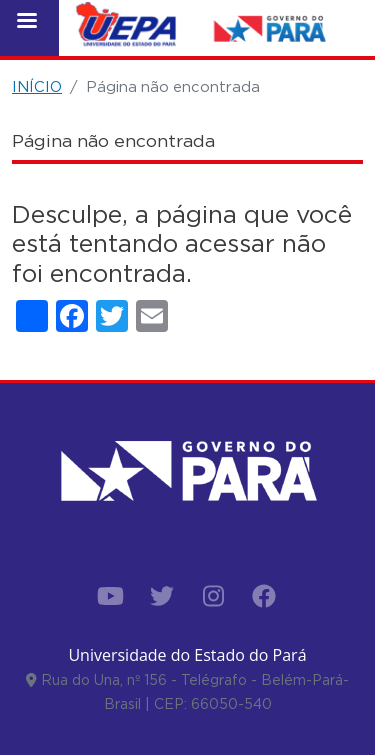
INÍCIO (37, 86)
